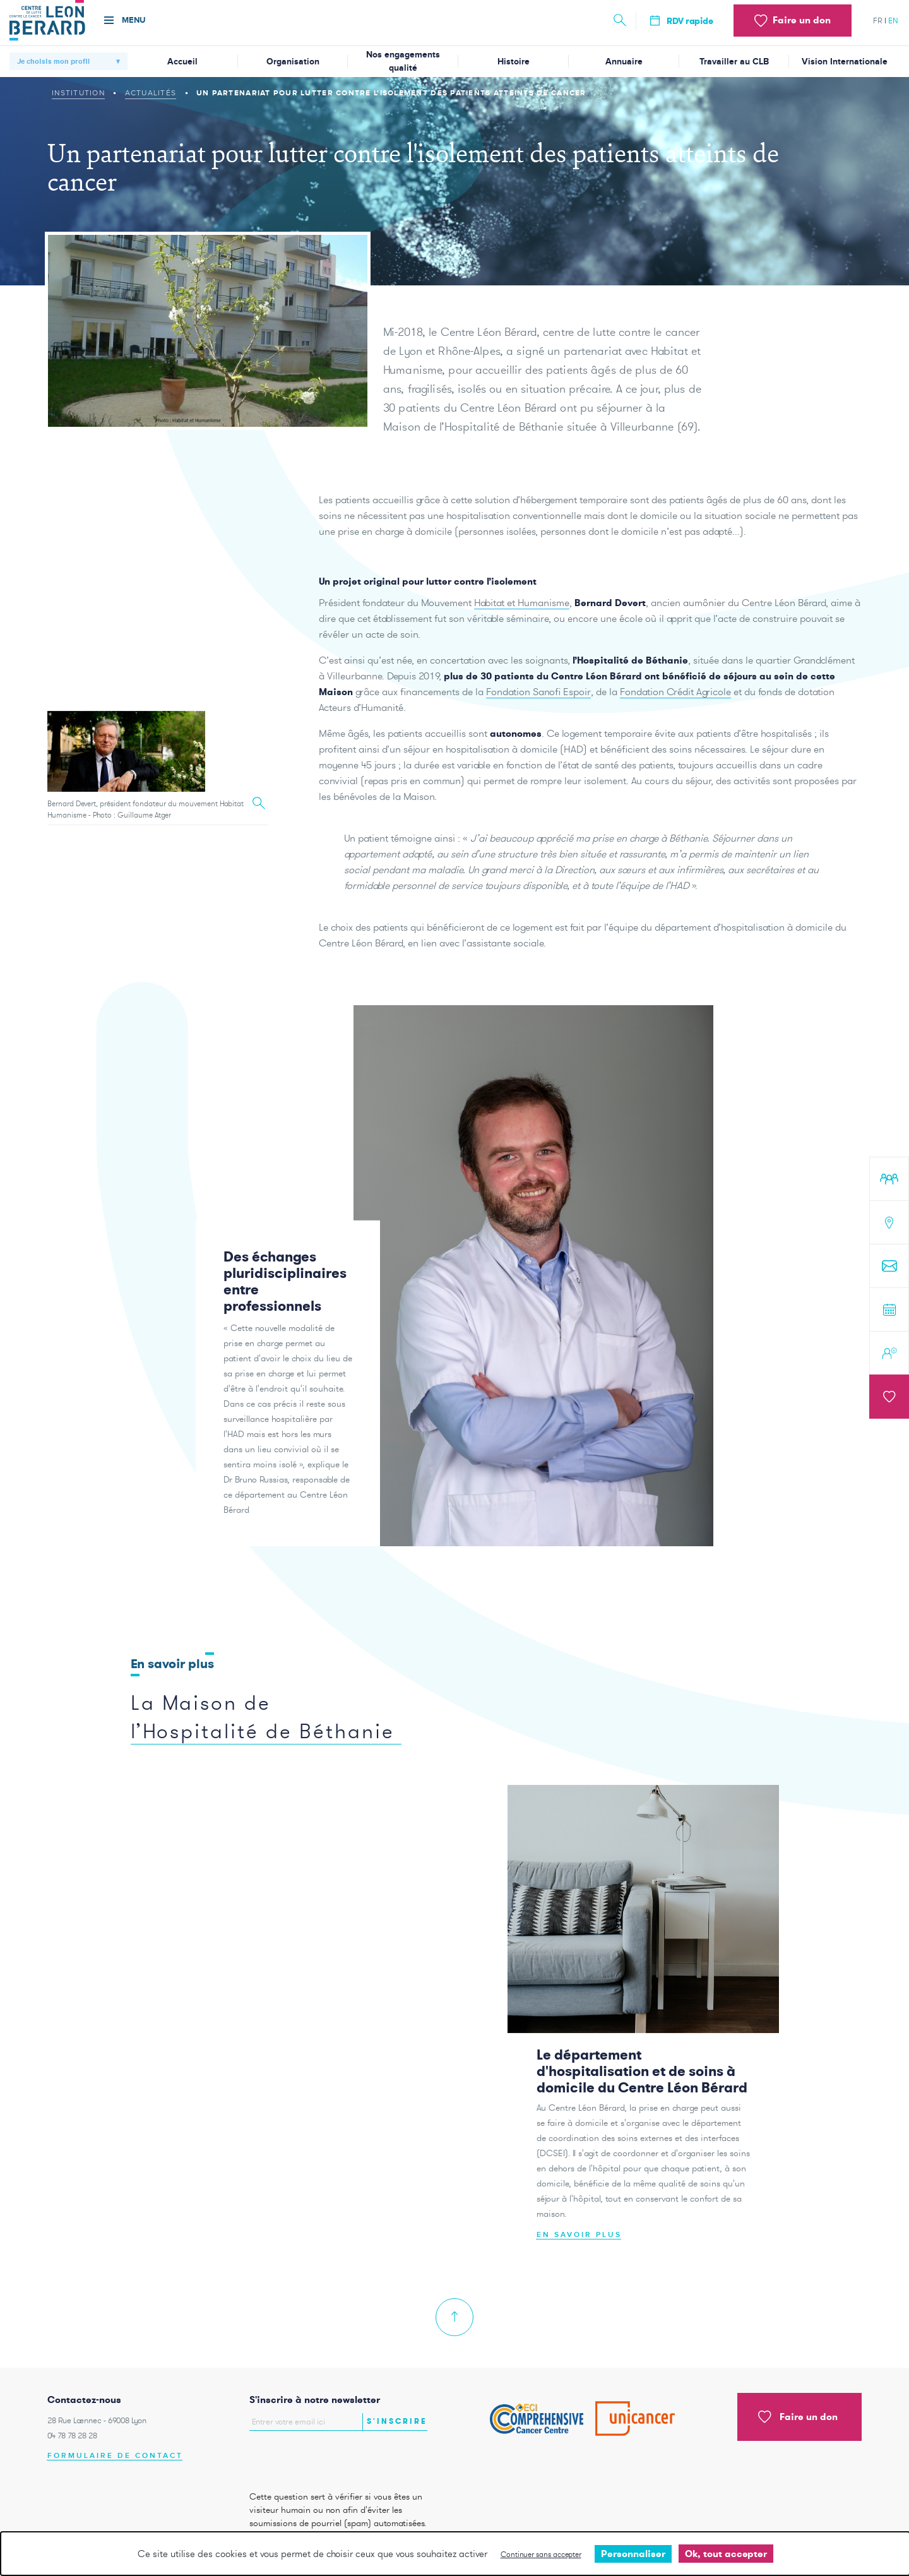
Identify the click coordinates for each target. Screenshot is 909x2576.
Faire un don (798, 2417)
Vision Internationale (845, 61)
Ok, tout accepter (726, 2554)
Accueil (182, 61)
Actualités (151, 92)
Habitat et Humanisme (521, 628)
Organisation (292, 61)
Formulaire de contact (115, 2455)
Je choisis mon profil (53, 61)
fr (877, 20)
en (893, 20)
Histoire (513, 61)
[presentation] (323, 2458)
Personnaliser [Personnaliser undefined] (633, 2554)
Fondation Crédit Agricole (675, 717)
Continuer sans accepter (541, 2554)
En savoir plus (579, 2260)
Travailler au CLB (734, 61)
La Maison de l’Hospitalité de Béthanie (263, 1743)
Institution (78, 92)
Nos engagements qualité (403, 61)
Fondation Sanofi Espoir (538, 717)
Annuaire (624, 61)
